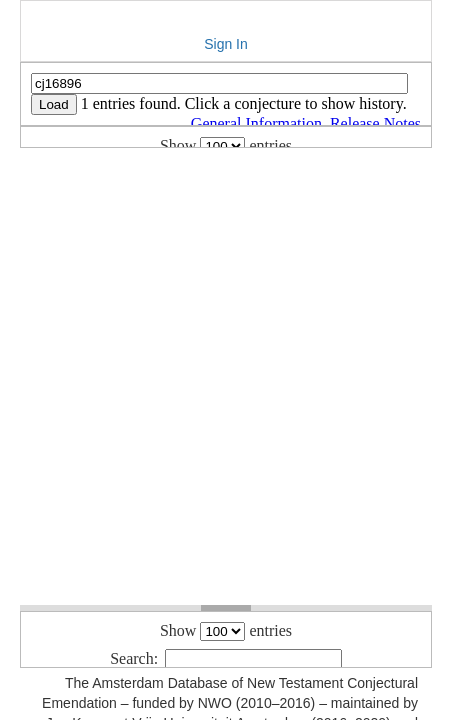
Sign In (226, 44)
